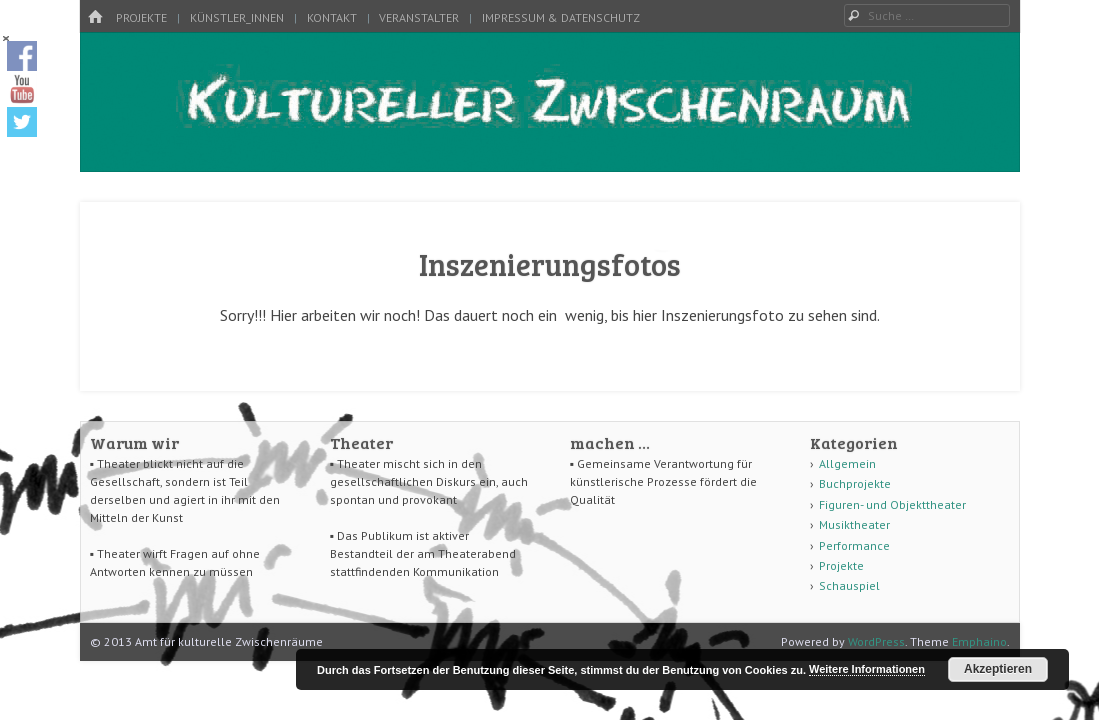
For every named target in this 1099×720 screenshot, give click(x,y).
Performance (854, 545)
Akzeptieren (998, 669)
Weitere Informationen (867, 669)
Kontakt (332, 17)
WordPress (876, 641)
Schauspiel (849, 585)
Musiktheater (854, 524)
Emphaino (979, 641)
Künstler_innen (237, 17)
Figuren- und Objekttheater (892, 504)
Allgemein (847, 463)
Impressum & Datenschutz (561, 17)
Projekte (141, 17)
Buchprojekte (855, 483)
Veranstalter (419, 17)
